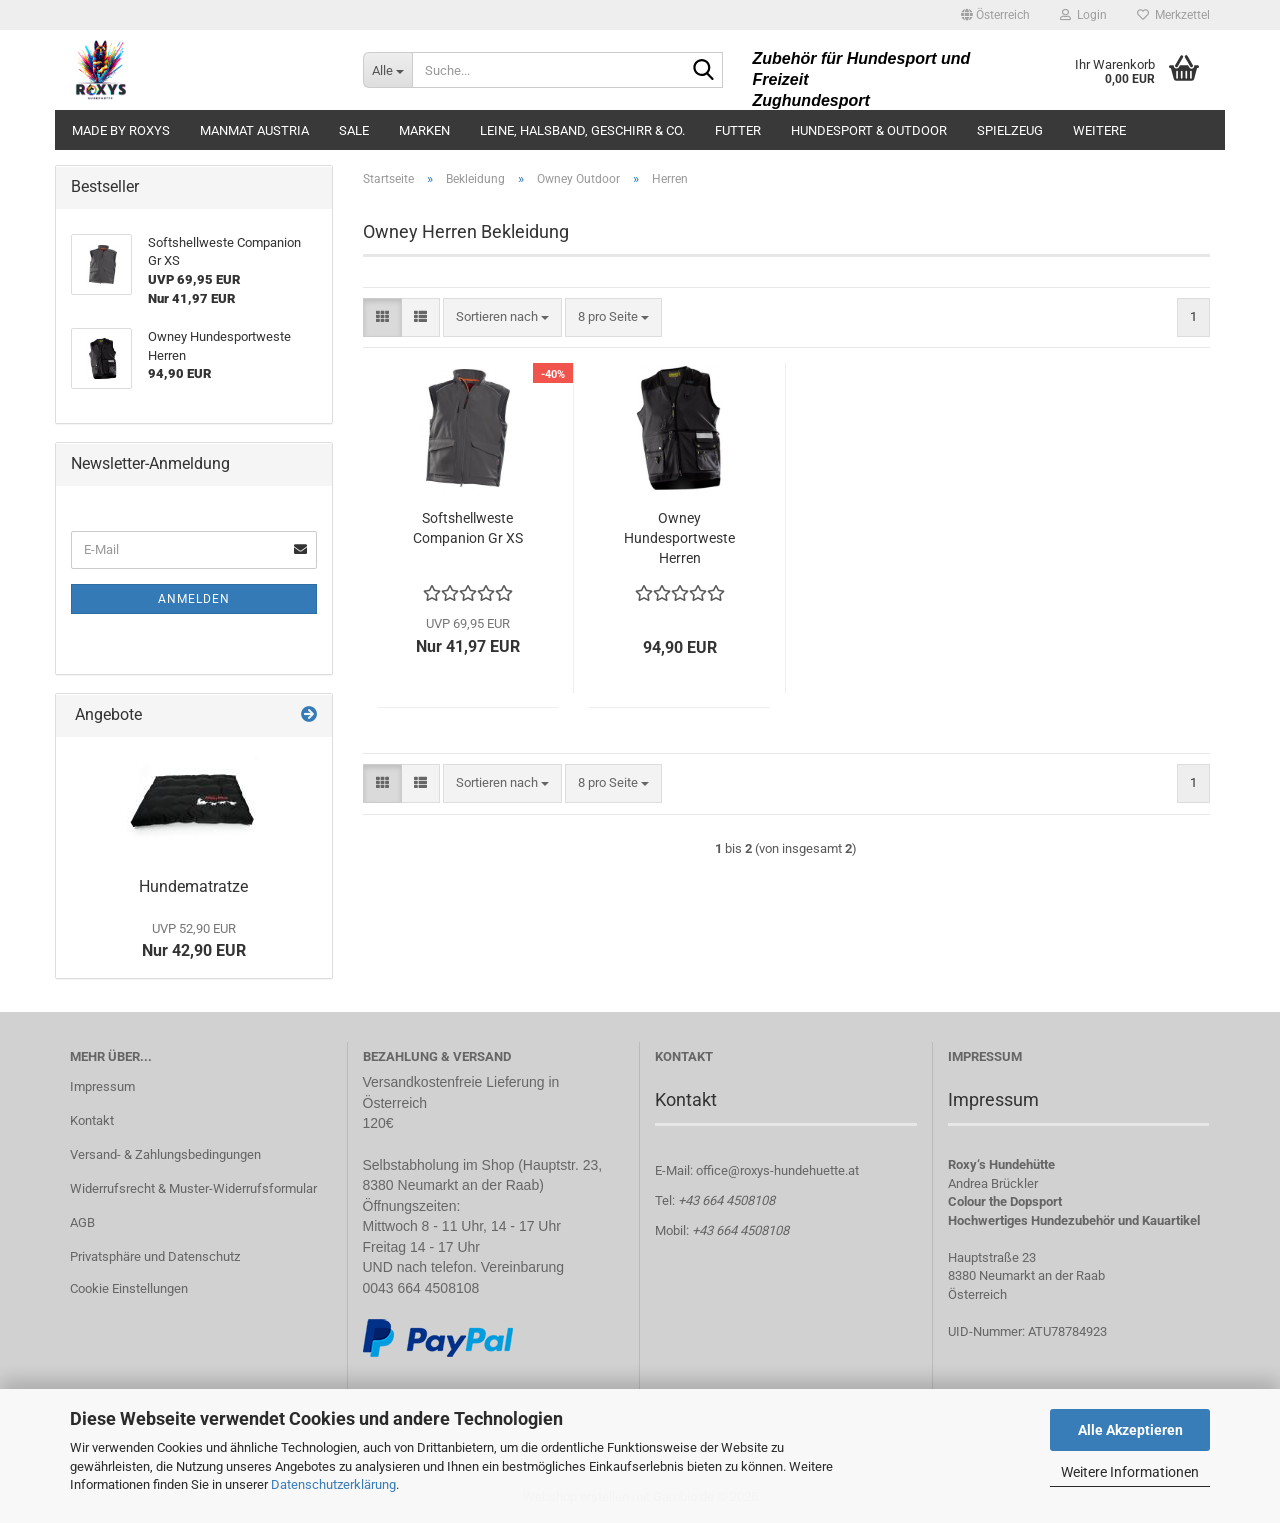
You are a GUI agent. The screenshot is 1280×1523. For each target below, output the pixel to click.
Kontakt (92, 1120)
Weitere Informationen (1130, 1472)
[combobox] (502, 317)
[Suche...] (387, 70)
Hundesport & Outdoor (869, 130)
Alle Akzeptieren (1130, 1430)
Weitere (1099, 130)
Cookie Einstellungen (129, 1288)
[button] (995, 15)
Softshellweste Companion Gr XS (468, 528)
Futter (738, 130)
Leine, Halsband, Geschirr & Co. (582, 130)
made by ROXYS (121, 130)
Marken (424, 130)
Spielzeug (1010, 130)
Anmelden (194, 599)
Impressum (102, 1086)
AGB (82, 1222)
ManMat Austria (254, 130)
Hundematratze (193, 886)
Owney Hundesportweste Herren (679, 538)
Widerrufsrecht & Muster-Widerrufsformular (193, 1188)
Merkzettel (1173, 15)
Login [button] (1083, 15)
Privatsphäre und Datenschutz (155, 1256)
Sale (354, 130)
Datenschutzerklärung (333, 1484)
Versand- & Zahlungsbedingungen (165, 1154)
